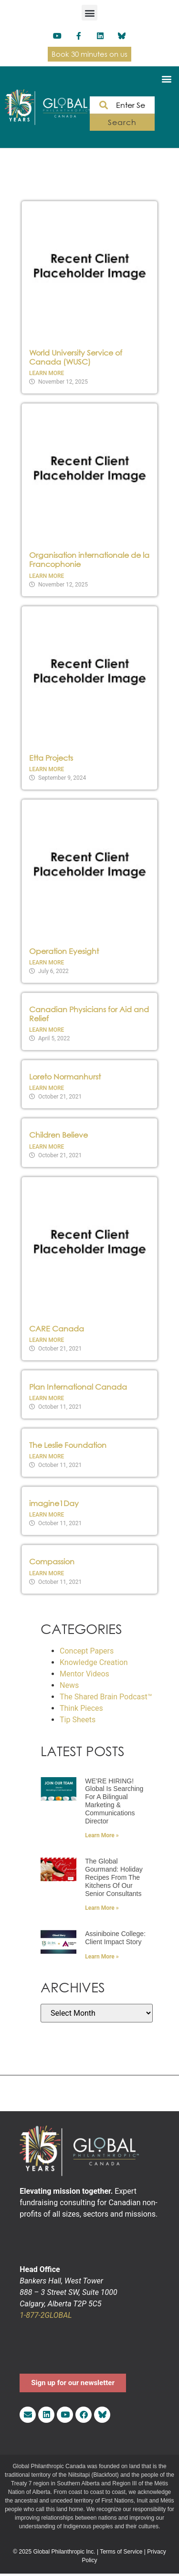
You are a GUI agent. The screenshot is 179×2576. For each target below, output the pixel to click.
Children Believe (58, 1135)
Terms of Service (121, 2551)
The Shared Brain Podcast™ (106, 1696)
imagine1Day (54, 1503)
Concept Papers (87, 1650)
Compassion (51, 1561)
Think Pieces (81, 1708)
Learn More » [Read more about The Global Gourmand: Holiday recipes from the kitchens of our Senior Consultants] (102, 1908)
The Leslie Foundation (67, 1445)
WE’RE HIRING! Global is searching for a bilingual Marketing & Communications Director (114, 1801)
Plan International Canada (78, 1387)
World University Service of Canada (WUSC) (75, 357)
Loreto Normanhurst (65, 1076)
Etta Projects (51, 758)
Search (122, 122)
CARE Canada (56, 1328)
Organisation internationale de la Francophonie (89, 559)
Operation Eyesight (64, 951)
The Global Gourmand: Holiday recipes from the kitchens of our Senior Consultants (114, 1877)
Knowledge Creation (94, 1662)
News (69, 1685)
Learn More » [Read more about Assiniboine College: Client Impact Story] (102, 1956)
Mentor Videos (84, 1673)
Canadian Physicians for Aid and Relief (89, 1014)
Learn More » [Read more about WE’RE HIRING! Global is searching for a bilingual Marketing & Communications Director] (102, 1835)
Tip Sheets (77, 1719)
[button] (89, 13)
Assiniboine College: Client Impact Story (115, 1938)
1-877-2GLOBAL (46, 2315)
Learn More (46, 373)
